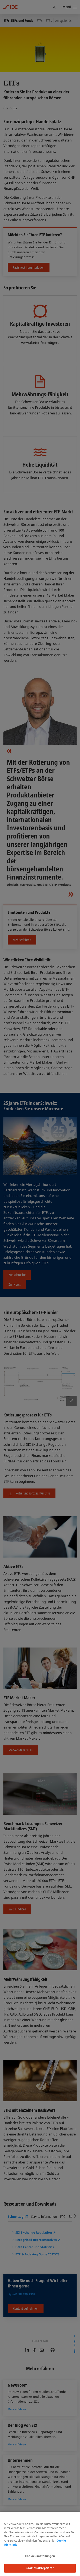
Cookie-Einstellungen (40, 2556)
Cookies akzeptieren (40, 2568)
